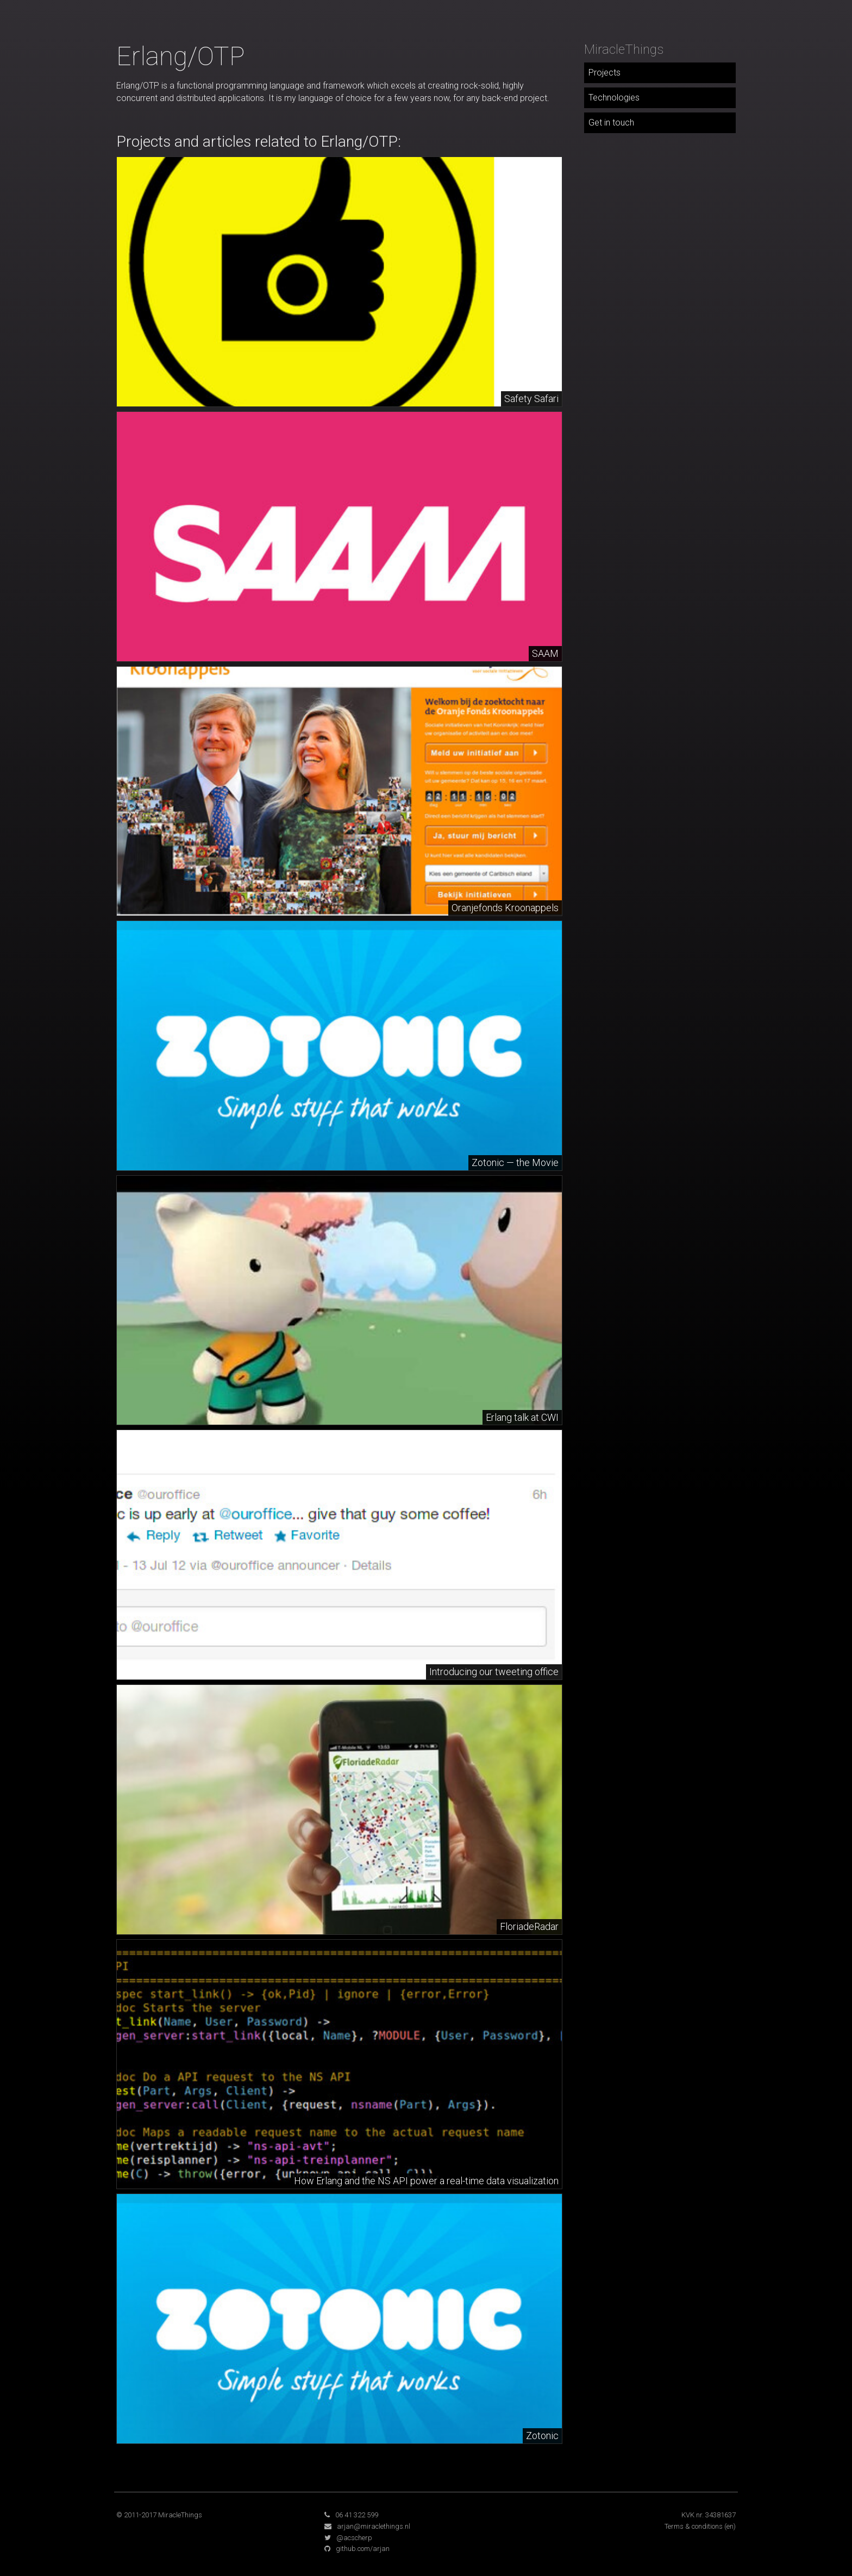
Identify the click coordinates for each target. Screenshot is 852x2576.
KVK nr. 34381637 (708, 2515)
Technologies (614, 97)
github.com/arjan (363, 2548)
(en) (730, 2526)
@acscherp (354, 2538)
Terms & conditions (694, 2526)
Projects (604, 72)
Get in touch (611, 122)
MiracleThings (623, 49)
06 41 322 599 (356, 2515)
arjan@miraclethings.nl (373, 2526)
